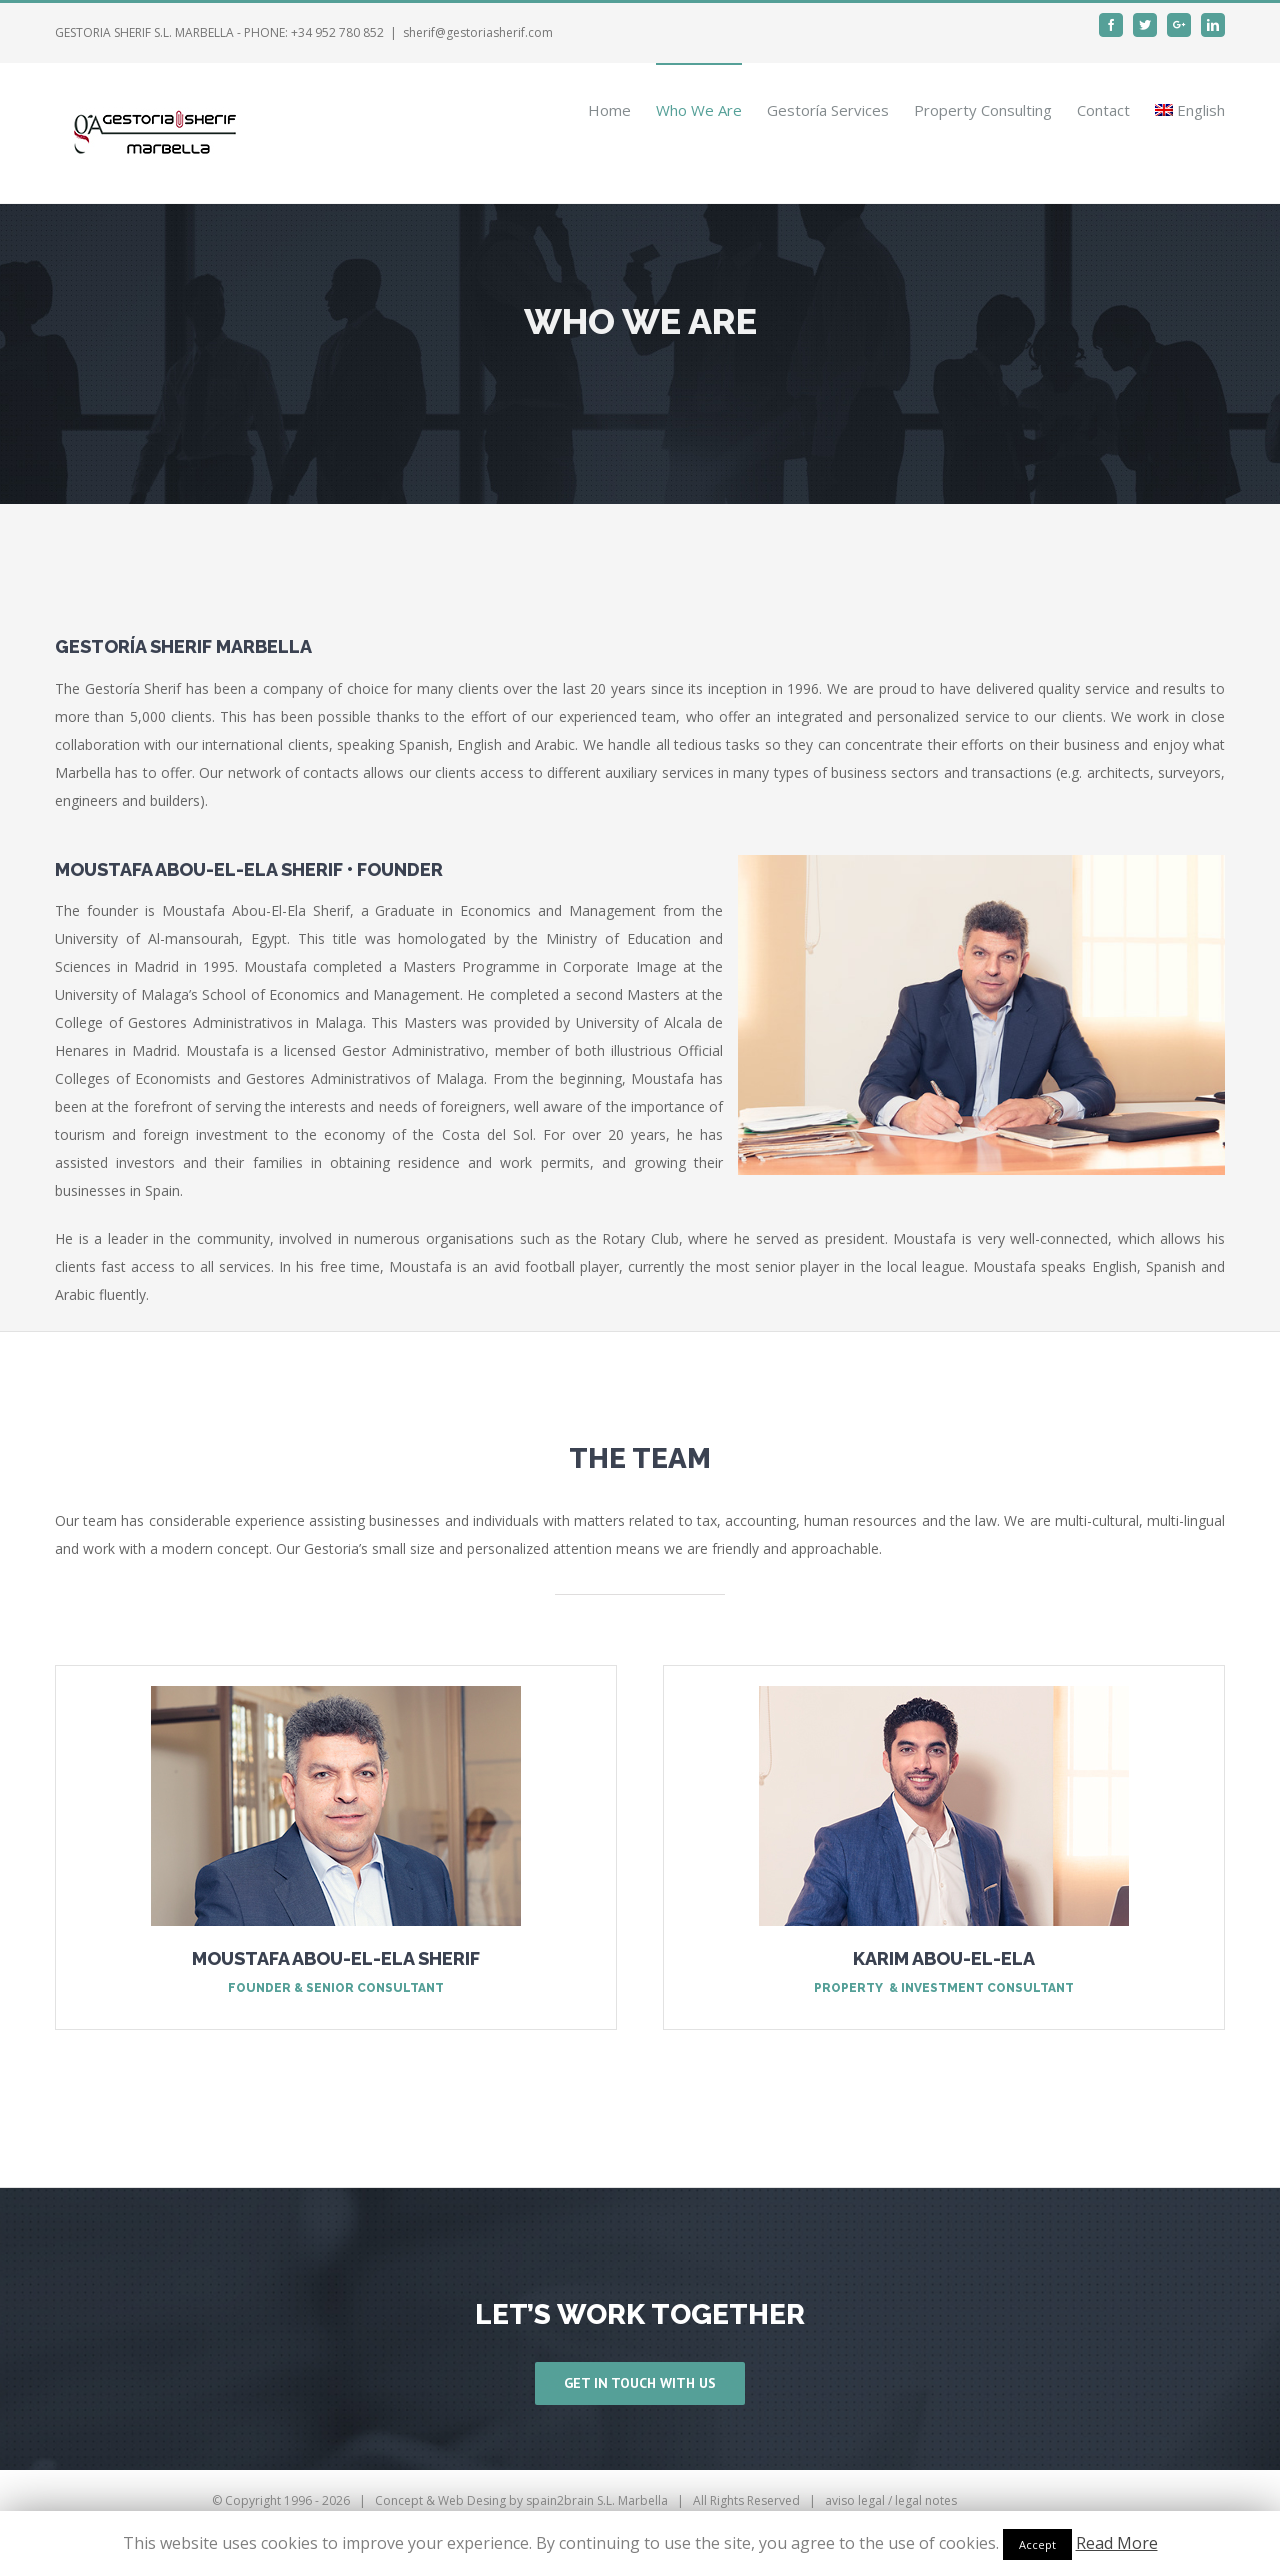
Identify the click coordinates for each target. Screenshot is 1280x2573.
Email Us (1190, 2500)
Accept (1037, 2544)
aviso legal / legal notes (891, 2500)
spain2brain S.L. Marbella (597, 2500)
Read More (1117, 2543)
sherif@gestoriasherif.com (478, 32)
